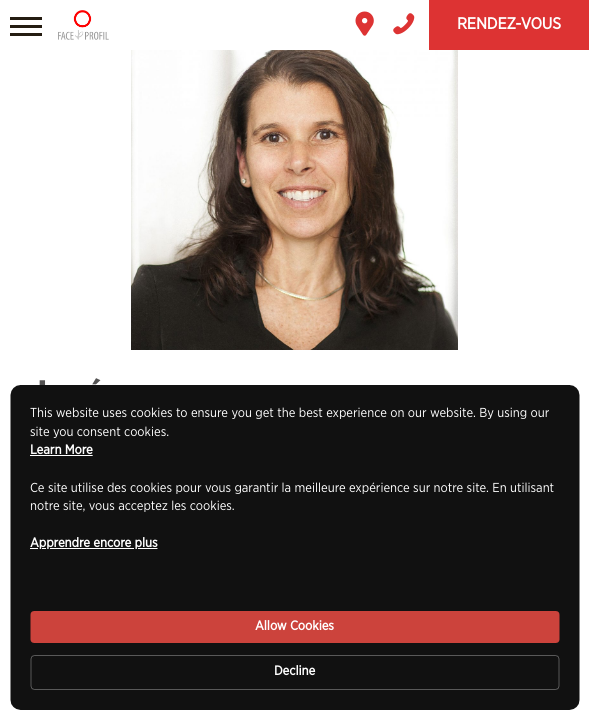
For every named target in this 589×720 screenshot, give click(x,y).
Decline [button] (294, 671)
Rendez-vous (509, 25)
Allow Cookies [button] (294, 626)
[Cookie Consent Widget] (294, 547)
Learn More (61, 450)
